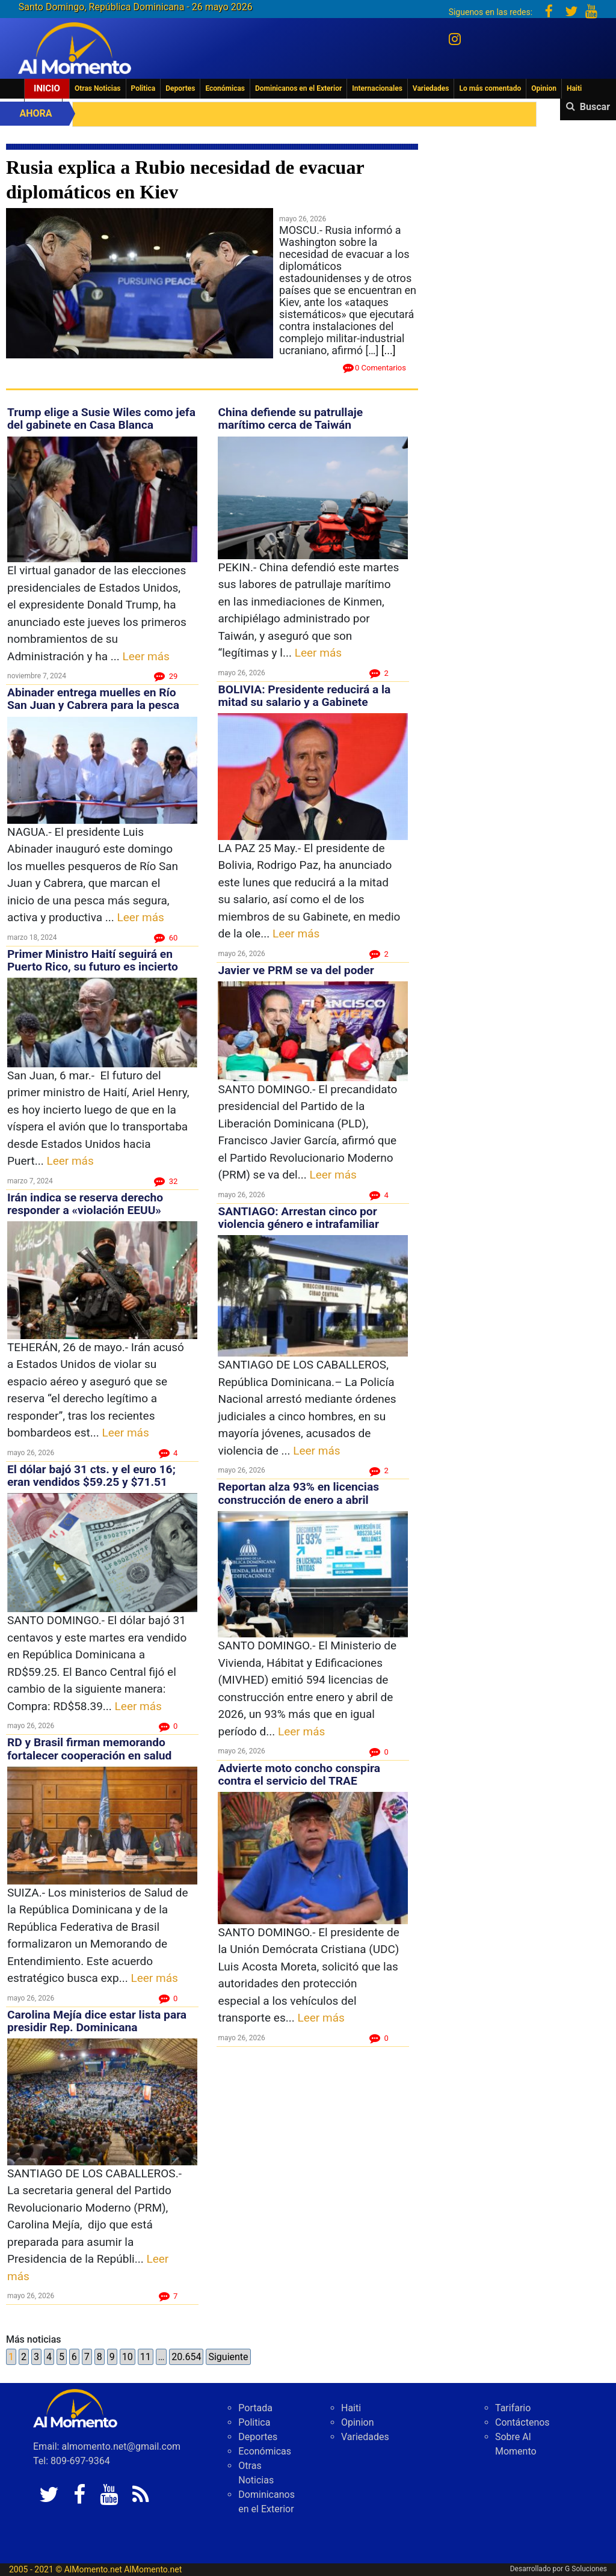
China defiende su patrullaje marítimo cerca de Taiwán (290, 418)
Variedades (431, 88)
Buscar (595, 106)
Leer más (146, 656)
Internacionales (377, 88)
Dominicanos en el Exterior (298, 88)
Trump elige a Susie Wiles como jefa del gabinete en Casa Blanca (101, 418)
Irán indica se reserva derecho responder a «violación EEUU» (85, 1204)
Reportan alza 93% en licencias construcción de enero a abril (298, 1493)
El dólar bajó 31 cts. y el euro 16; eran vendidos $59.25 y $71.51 (91, 1475)
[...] (388, 350)
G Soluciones (586, 2569)
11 (145, 2357)
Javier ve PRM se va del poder (296, 970)
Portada (255, 2408)
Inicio (47, 88)
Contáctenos (522, 2422)
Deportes (180, 88)
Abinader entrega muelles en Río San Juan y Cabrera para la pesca (93, 698)
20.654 (186, 2357)
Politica (143, 88)
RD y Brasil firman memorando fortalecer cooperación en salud (89, 1748)
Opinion (543, 88)
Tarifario (513, 2408)
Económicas (225, 88)
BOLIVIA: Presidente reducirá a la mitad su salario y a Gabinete (304, 695)
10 (127, 2357)
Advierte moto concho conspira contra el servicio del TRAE (299, 1774)
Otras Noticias (98, 88)
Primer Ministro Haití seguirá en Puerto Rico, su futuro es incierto (92, 960)
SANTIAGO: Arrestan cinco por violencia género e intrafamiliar (298, 1217)
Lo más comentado (490, 88)
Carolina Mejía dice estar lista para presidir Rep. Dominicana (96, 2021)
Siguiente (228, 2357)
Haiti (574, 88)
